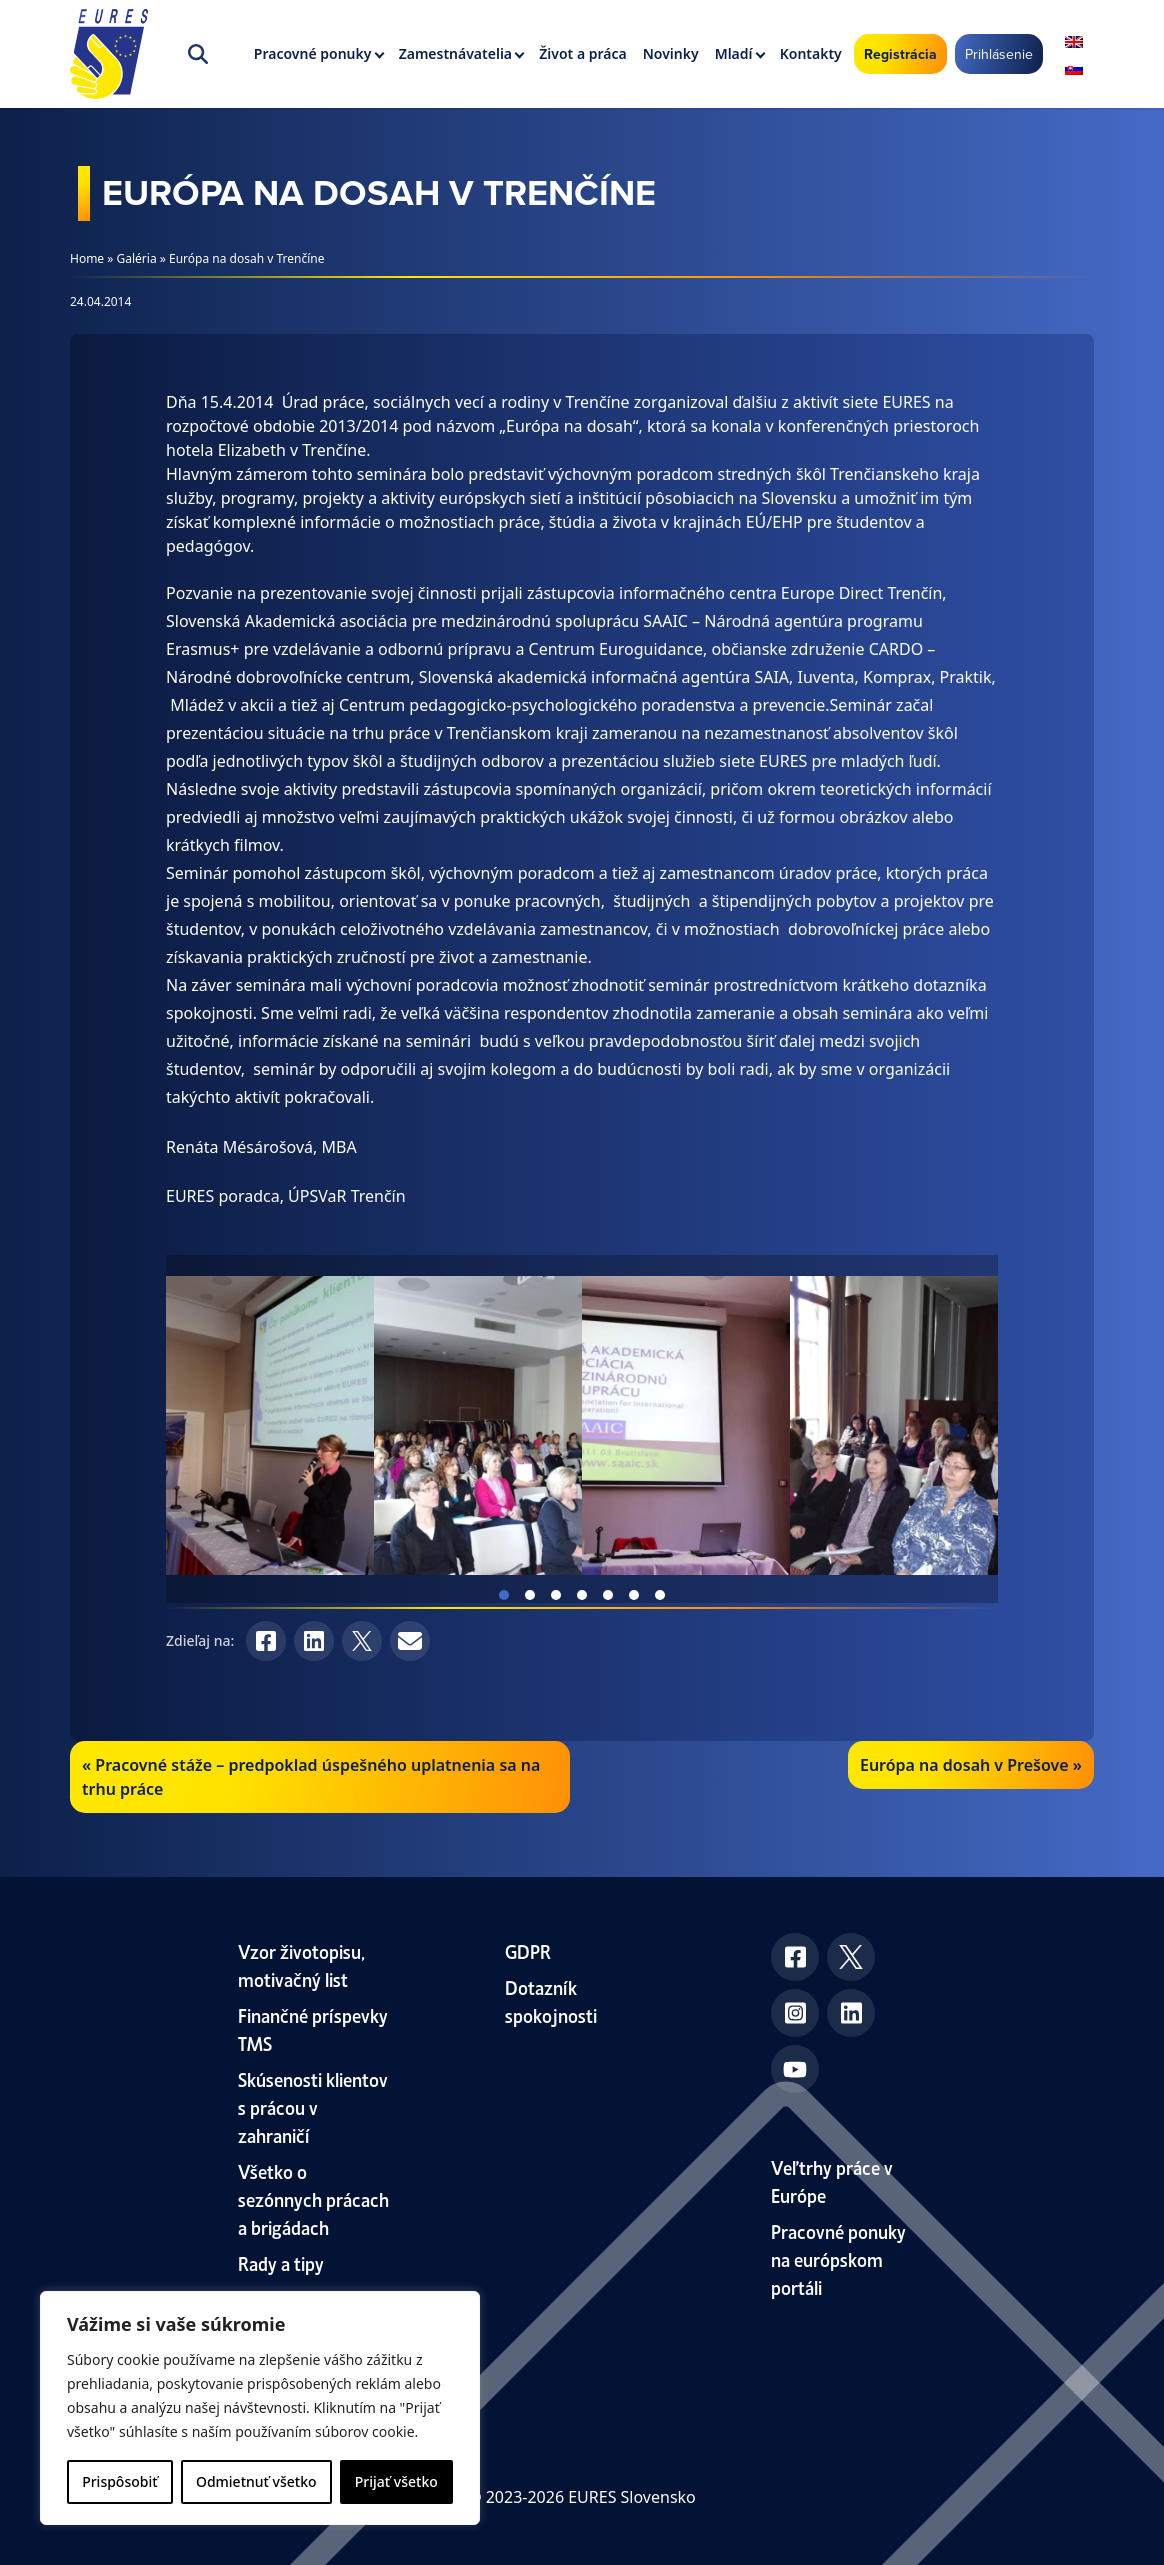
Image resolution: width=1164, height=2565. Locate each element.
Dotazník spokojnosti (551, 2000)
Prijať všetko (396, 2481)
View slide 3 (556, 1595)
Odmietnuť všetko (256, 2481)
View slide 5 (608, 1595)
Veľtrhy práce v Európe (832, 2180)
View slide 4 (582, 1595)
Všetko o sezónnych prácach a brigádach (313, 2198)
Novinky (671, 53)
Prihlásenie (999, 54)
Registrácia (900, 54)
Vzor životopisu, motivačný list (301, 1964)
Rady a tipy (281, 2262)
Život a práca (582, 53)
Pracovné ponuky (313, 53)
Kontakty (811, 53)
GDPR (528, 1950)
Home (87, 258)
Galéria (137, 258)
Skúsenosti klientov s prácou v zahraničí (313, 2106)
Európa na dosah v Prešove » (971, 1765)
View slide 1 (504, 1595)
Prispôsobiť (119, 2481)
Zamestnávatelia (455, 53)
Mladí (734, 53)
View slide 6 (634, 1595)
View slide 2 (530, 1595)
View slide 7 (660, 1595)
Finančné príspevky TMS (313, 2028)
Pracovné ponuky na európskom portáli (838, 2258)
